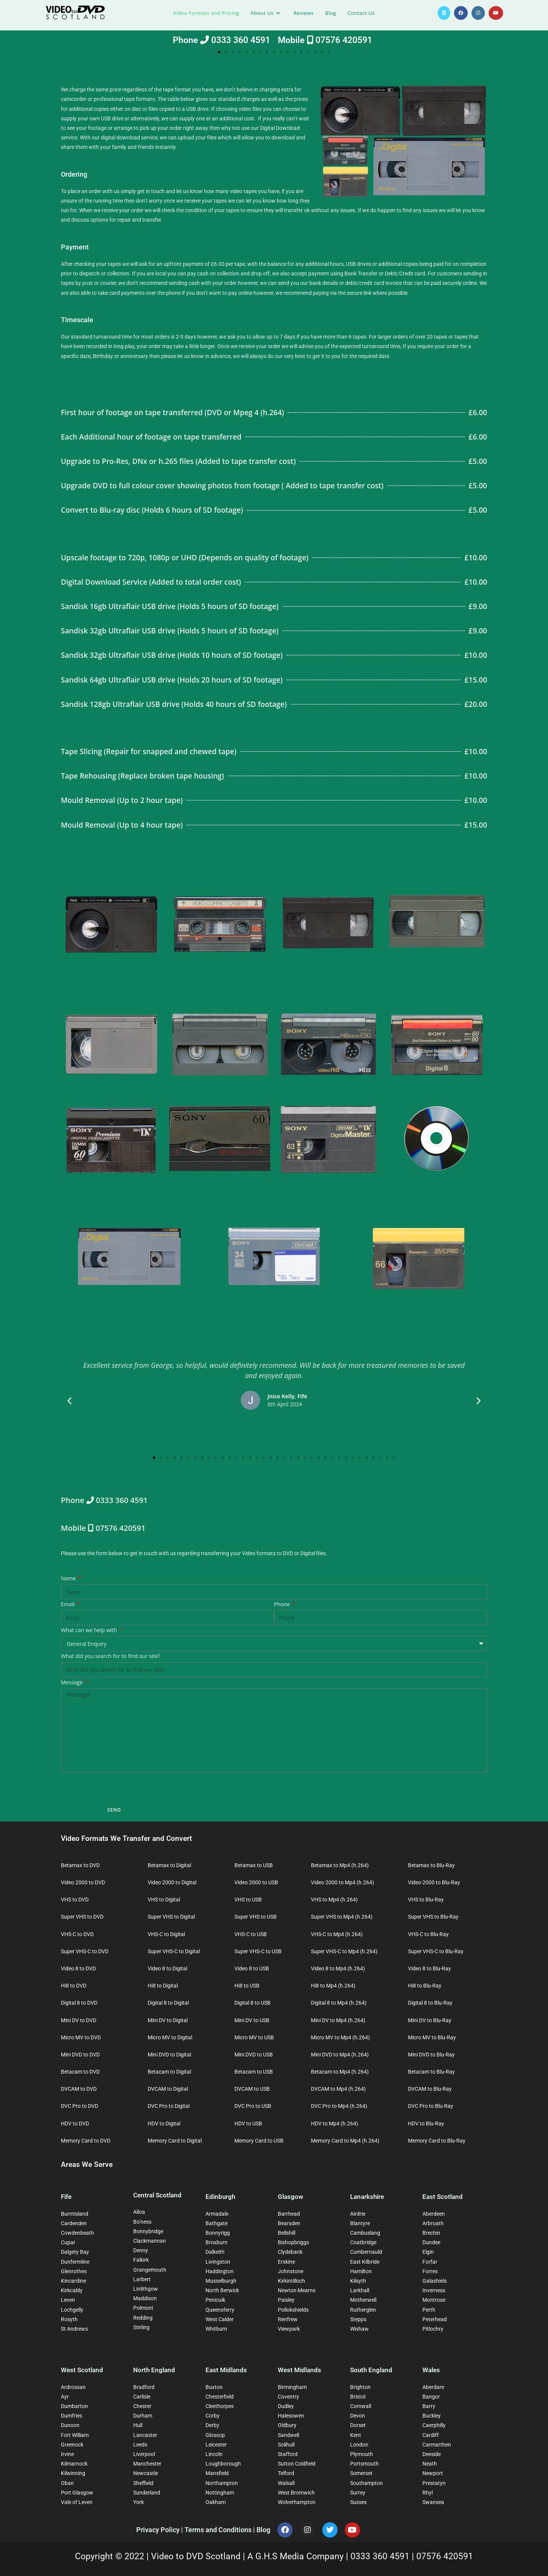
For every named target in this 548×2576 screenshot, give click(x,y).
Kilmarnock (74, 2464)
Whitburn (216, 2329)
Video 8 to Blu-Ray (429, 1968)
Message (72, 1682)
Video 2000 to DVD (83, 1882)
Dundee (431, 2242)
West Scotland (82, 2370)
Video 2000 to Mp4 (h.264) (342, 1882)
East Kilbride (364, 2262)
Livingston (218, 2262)
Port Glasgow (77, 2493)
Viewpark (289, 2329)
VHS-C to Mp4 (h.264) (337, 1934)
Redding (143, 2318)
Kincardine (73, 2281)
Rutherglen (363, 2310)
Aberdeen (433, 2214)
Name (69, 1578)
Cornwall (360, 2406)
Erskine (286, 2262)
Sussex (358, 2502)
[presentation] (119, 1787)
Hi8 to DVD (73, 1986)
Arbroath (433, 2223)
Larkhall (359, 2290)
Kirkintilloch (291, 2281)
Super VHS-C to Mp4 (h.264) (344, 1951)
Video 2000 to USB (256, 1882)
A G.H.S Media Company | (298, 2556)
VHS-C (71, 1002)
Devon (357, 2416)
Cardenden (74, 2223)
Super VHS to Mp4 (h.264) (342, 1917)
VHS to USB (248, 1899)
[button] (219, 52)
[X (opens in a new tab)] (444, 13)
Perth (428, 2310)
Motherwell (363, 2300)
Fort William (75, 2435)
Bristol (357, 2397)
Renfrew (288, 2319)
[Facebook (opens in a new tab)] (461, 13)
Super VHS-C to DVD (84, 1951)
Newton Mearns (296, 2290)
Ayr (65, 2397)
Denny (140, 2250)
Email (68, 1604)
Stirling (141, 2327)
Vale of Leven (76, 2502)
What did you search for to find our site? (110, 1656)
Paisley (286, 2300)
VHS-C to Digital (166, 1934)
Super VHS (404, 883)
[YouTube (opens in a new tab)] (496, 13)
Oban (67, 2483)
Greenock (72, 2445)
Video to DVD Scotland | (199, 2556)
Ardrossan (73, 2387)
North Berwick (222, 2290)
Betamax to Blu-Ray (431, 1865)
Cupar (68, 2242)
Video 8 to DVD (78, 1968)
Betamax (75, 883)
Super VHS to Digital (171, 1917)
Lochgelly (72, 2310)
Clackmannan (149, 2241)
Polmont (143, 2308)
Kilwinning (73, 2473)
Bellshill (286, 2233)
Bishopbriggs (293, 2242)
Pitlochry (432, 2329)
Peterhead (434, 2319)
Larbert (142, 2279)
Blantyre (360, 2223)
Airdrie (357, 2214)
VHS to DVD (75, 1899)
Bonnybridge (148, 2231)
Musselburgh (221, 2281)
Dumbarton (74, 2406)
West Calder (220, 2319)
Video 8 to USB (251, 1968)
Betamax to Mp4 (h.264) (340, 1865)
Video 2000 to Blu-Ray (434, 1882)
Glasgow (290, 2196)
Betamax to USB (253, 1865)
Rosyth (69, 2319)
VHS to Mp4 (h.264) (334, 1899)
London (359, 2445)
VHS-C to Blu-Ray (428, 1934)
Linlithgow (145, 2289)
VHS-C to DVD (77, 1934)
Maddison (145, 2298)
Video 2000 (188, 883)
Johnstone (290, 2271)
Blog (263, 2530)
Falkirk (141, 2260)
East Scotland (442, 2196)
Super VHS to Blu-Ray (433, 1917)
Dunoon (70, 2425)
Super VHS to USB (255, 1917)
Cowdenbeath (77, 2233)
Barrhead (289, 2214)
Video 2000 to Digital (172, 1882)
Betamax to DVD (80, 1865)
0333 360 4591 (381, 2556)
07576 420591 (444, 2556)
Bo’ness (142, 2222)
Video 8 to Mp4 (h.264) (338, 1968)
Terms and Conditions (219, 2530)
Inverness (433, 2290)
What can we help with (89, 1630)
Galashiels (434, 2281)
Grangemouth (149, 2270)
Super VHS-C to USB (258, 1951)
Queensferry (220, 2310)
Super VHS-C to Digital (174, 1951)
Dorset (358, 2425)
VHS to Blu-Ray (426, 1899)
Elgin (428, 2252)
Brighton (360, 2387)
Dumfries (71, 2416)
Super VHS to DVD (82, 1917)
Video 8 (181, 1002)
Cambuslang (365, 2233)
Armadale (217, 2214)
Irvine (67, 2454)
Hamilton (361, 2271)
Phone (283, 1604)
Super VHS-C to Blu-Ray (436, 1951)
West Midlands (299, 2370)
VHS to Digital (164, 1899)
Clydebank (290, 2252)
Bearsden (289, 2223)
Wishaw (359, 2329)
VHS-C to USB (250, 1934)
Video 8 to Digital (167, 1968)
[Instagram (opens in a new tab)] (478, 13)
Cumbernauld (366, 2252)
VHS (285, 883)
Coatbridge (363, 2242)
